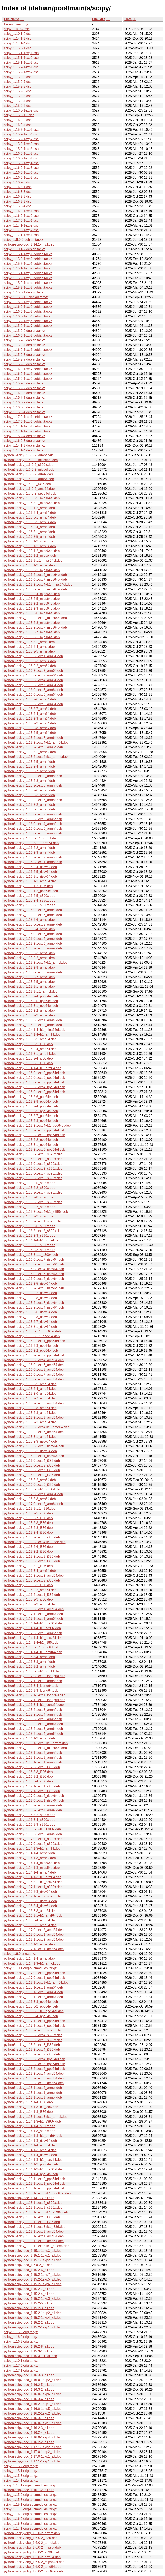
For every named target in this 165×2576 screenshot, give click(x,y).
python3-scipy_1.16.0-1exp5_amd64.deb (34, 1369)
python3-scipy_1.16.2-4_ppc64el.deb (31, 996)
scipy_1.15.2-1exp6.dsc (21, 149)
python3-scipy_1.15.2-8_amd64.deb (30, 1408)
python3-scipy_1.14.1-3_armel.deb (29, 1944)
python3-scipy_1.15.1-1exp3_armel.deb (33, 2097)
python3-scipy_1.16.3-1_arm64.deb (30, 517)
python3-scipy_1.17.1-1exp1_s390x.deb (33, 1887)
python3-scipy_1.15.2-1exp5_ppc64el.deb (34, 1135)
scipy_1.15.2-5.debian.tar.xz (24, 354)
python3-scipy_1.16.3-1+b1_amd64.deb (33, 1915)
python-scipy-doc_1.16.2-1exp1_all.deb (32, 2404)
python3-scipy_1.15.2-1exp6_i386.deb (32, 1537)
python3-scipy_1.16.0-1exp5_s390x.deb (33, 1159)
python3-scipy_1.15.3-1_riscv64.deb (30, 1326)
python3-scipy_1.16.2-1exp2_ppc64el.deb (34, 1355)
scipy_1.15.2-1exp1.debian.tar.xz (28, 263)
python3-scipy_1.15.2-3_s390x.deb (29, 1235)
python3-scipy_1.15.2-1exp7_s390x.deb (33, 1192)
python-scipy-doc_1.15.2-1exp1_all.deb (32, 2327)
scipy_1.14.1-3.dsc (17, 38)
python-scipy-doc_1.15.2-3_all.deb (29, 2308)
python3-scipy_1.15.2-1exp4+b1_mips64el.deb (38, 584)
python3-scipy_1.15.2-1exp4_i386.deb (32, 2049)
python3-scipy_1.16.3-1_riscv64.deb (30, 876)
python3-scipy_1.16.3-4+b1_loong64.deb (34, 1704)
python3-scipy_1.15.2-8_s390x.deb (29, 1197)
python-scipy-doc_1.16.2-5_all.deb (29, 2384)
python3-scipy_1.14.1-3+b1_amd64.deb (33, 2135)
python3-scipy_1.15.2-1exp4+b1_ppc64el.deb (37, 1125)
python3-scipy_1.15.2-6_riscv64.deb (30, 1312)
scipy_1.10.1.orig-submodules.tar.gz (30, 1968)
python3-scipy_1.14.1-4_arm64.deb (30, 1872)
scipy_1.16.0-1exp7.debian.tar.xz (28, 369)
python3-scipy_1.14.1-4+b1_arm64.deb (32, 1068)
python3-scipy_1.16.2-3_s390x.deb (29, 1250)
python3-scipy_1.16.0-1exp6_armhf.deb (33, 828)
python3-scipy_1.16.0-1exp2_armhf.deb (33, 819)
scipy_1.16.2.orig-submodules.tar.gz (30, 2518)
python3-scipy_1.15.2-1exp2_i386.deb (32, 2054)
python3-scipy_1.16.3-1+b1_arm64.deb (32, 1489)
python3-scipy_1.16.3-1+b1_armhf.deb (32, 1671)
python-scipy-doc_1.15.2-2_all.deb (29, 2322)
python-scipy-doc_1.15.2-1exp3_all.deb (32, 2298)
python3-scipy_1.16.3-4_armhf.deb (29, 1657)
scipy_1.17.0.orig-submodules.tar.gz (30, 2509)
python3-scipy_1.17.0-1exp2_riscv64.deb (34, 1796)
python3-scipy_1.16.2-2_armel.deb (29, 1010)
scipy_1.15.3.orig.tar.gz (21, 2476)
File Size (98, 19)
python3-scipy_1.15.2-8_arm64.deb (30, 728)
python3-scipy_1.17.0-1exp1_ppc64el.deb (34, 1977)
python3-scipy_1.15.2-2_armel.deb (29, 958)
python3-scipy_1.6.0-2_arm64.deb (29, 479)
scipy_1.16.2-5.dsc (17, 182)
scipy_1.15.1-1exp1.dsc (21, 53)
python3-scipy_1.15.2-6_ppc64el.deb (31, 1097)
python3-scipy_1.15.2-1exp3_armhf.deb (33, 1709)
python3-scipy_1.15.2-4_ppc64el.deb (31, 1106)
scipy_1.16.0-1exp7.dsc (21, 177)
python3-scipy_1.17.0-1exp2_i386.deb (32, 1767)
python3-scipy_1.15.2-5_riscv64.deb (30, 1283)
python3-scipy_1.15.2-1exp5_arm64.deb (33, 747)
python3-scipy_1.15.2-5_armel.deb (29, 982)
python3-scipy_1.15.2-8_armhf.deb (29, 780)
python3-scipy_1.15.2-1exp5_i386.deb (32, 1556)
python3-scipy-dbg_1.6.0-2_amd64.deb (32, 2566)
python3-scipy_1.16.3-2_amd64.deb (30, 1925)
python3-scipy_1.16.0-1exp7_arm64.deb (33, 685)
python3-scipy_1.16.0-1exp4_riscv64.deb (34, 1269)
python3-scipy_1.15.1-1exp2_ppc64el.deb (34, 2179)
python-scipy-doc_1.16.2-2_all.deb (29, 2442)
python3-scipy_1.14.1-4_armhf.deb (29, 1853)
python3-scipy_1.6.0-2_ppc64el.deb (30, 493)
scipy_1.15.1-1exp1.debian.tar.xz (28, 254)
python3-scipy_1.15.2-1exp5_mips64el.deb (35, 618)
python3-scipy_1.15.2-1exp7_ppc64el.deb (34, 1130)
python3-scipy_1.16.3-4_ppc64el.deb (31, 2016)
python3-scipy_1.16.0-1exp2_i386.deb (32, 1465)
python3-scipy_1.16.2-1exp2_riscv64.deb (34, 1446)
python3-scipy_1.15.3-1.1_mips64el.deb (33, 560)
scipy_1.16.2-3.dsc (17, 196)
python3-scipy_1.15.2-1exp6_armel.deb (33, 943)
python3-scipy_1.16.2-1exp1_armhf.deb (33, 862)
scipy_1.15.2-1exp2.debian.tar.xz (28, 259)
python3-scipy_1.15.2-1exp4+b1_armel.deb (35, 962)
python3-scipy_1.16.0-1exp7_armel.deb (33, 934)
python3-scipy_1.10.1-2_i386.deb (28, 886)
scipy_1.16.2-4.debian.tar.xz (24, 436)
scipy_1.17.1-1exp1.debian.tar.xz (28, 426)
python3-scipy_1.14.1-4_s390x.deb (29, 2126)
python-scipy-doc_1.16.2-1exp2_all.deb (32, 2413)
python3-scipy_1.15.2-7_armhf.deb (29, 771)
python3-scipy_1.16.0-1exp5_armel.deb (33, 972)
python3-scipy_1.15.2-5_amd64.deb (30, 1384)
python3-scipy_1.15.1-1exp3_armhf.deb (33, 1757)
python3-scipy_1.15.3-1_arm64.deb (30, 752)
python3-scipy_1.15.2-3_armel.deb (29, 953)
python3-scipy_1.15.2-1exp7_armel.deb (33, 915)
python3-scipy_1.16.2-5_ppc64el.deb (31, 1001)
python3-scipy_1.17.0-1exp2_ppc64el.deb (34, 1973)
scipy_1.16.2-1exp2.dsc (21, 215)
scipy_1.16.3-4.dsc (17, 206)
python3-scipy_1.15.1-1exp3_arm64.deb (33, 1997)
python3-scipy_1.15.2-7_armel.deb (29, 977)
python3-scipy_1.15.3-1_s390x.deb (29, 1245)
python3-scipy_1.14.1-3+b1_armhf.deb (32, 1848)
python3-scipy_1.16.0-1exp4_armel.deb (33, 938)
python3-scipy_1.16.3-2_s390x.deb (29, 1815)
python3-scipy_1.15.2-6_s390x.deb (29, 1226)
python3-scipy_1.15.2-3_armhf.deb (29, 795)
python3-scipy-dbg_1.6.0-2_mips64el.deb (34, 2562)
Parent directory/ (16, 24)
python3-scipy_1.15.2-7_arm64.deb (30, 709)
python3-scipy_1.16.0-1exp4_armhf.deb (33, 824)
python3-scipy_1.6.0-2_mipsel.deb (29, 469)
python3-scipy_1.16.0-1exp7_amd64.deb (34, 1374)
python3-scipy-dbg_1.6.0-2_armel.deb (32, 2542)
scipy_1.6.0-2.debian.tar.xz (23, 239)
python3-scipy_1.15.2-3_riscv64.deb (30, 1317)
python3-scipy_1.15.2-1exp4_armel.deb (33, 1810)
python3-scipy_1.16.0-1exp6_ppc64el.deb (34, 1077)
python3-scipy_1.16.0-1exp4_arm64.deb (33, 680)
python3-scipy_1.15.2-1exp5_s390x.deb (33, 1178)
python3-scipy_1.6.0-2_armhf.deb (28, 455)
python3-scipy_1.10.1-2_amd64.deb (30, 881)
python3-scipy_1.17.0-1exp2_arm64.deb (33, 1504)
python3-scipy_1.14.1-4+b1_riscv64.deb (33, 1638)
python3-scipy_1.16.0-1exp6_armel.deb (33, 910)
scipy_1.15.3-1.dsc (17, 48)
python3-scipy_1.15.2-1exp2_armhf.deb (33, 1719)
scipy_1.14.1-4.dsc (17, 43)
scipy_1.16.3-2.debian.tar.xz (24, 402)
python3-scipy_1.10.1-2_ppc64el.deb (31, 891)
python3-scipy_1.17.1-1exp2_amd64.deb (34, 1939)
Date (128, 19)
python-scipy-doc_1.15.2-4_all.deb (29, 2294)
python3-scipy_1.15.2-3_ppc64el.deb (31, 1120)
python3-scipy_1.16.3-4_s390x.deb (29, 1819)
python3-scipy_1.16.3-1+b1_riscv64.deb (33, 1882)
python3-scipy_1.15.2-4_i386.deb (28, 1532)
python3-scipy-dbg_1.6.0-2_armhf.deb (32, 2533)
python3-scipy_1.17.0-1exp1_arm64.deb (33, 1494)
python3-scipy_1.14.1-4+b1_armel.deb (32, 1240)
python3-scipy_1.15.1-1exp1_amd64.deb (34, 2236)
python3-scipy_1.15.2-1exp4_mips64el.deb (35, 1748)
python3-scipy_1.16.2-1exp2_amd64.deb (34, 1575)
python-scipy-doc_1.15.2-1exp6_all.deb (32, 2284)
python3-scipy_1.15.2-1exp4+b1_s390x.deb (36, 1211)
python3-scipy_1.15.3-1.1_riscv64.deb (32, 1336)
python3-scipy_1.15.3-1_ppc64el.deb (31, 1144)
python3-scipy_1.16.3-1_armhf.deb (29, 532)
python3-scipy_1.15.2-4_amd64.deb (30, 1389)
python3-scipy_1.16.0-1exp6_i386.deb (32, 1484)
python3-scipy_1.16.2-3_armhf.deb (29, 852)
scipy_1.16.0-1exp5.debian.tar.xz (28, 335)
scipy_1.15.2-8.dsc (17, 77)
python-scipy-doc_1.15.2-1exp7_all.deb (32, 2274)
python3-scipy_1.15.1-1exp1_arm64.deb (33, 1987)
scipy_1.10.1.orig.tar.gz (21, 2360)
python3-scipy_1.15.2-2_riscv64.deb (30, 1293)
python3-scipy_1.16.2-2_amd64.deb (30, 1590)
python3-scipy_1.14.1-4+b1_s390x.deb (32, 1628)
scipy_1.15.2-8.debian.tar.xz (24, 383)
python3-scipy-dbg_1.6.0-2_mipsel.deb (32, 2547)
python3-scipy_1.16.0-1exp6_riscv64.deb (34, 1274)
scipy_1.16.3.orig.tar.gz (21, 2341)
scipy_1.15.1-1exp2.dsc (21, 57)
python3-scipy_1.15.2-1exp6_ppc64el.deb (34, 1149)
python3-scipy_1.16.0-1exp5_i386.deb (32, 1475)
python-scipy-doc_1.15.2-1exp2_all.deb (32, 2313)
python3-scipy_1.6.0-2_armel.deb (28, 474)
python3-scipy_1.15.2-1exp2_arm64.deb (33, 1724)
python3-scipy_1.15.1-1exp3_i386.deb (32, 2217)
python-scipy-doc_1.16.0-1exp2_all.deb (32, 2380)
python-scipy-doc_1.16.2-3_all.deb (29, 2428)
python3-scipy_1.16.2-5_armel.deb (29, 651)
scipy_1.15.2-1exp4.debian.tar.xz (28, 283)
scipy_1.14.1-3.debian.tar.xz (24, 445)
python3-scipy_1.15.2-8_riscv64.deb (30, 1298)
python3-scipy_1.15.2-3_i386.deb (28, 1523)
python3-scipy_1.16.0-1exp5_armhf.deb (33, 833)
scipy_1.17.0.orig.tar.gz (21, 2365)
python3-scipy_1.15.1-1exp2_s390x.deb (33, 2203)
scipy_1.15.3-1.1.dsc (19, 115)
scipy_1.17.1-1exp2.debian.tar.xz (28, 431)
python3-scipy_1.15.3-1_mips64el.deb (32, 637)
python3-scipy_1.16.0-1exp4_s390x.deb (33, 1163)
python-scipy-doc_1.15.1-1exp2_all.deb (32, 2260)
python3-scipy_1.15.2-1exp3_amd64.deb (34, 2078)
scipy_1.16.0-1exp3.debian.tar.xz (28, 311)
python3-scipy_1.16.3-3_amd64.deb (30, 1911)
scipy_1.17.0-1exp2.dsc (21, 230)
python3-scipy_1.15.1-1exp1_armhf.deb (33, 1762)
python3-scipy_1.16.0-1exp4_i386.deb (32, 1460)
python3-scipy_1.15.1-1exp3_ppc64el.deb (34, 2188)
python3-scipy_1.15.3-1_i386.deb (28, 1566)
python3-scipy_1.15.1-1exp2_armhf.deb (33, 1752)
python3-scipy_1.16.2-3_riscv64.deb (30, 1441)
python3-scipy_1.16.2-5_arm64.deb (30, 522)
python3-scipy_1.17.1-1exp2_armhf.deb (33, 1681)
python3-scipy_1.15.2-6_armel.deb (29, 919)
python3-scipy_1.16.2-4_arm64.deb (30, 512)
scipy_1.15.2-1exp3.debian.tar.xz (28, 278)
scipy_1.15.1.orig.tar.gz (21, 2471)
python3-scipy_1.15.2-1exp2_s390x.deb (33, 2040)
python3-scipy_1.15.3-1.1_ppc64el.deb (32, 1331)
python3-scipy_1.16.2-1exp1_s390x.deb (33, 1221)
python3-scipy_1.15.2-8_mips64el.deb (32, 622)
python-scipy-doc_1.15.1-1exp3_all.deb (32, 2250)
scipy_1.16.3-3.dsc (17, 191)
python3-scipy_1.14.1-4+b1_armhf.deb (32, 1034)
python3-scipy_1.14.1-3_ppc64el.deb (31, 2164)
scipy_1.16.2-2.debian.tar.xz (24, 388)
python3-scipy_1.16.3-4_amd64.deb (30, 1920)
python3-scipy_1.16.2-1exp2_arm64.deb (33, 670)
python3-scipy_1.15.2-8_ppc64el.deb (31, 1101)
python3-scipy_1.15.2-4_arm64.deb (30, 713)
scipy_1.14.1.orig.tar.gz (21, 2480)
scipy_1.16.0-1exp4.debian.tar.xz (28, 316)
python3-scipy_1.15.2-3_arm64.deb (30, 718)
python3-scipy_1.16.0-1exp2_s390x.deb (33, 1168)
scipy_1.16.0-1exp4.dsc (21, 163)
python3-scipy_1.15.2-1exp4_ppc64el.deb (34, 2059)
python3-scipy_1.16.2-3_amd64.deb (30, 1604)
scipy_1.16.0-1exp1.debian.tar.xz (28, 302)
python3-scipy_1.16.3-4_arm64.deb (30, 1570)
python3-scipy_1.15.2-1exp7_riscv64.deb (34, 1302)
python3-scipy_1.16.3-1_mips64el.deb (32, 503)
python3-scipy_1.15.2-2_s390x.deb (29, 1187)
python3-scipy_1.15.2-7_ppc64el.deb (31, 1116)
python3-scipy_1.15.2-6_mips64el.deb (32, 613)
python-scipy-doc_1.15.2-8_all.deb (29, 2346)
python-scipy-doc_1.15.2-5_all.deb (29, 2303)
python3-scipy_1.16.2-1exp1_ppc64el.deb (34, 1341)
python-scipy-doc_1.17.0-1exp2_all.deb (32, 2452)
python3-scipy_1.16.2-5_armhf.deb (29, 536)
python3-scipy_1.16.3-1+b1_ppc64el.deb (34, 2011)
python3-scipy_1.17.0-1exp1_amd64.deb (34, 1934)
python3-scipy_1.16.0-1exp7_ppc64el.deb (34, 1082)
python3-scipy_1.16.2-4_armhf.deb (29, 527)
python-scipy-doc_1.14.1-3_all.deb (29, 2198)
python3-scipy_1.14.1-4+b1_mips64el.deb (34, 1029)
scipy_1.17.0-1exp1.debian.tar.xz (28, 417)
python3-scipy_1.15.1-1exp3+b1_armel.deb (35, 2116)
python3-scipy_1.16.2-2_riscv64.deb (30, 1451)
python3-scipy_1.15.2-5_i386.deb (28, 1513)
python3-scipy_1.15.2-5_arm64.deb (30, 732)
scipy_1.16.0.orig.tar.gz (21, 2332)
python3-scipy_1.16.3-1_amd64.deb (30, 1053)
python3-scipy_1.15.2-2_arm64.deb (30, 723)
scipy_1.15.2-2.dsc (17, 86)
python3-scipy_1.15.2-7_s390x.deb (29, 1207)
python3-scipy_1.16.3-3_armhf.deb (29, 1662)
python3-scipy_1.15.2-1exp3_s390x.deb (33, 2030)
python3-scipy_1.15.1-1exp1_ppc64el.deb (34, 2183)
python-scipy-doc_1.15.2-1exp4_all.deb (32, 2317)
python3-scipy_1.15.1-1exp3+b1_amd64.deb (36, 2246)
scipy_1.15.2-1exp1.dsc (21, 67)
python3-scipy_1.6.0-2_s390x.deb (28, 464)
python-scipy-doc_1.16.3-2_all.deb (29, 2389)
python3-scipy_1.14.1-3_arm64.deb (30, 1858)
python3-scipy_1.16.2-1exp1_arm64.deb (33, 656)
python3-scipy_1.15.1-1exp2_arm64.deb (33, 1992)
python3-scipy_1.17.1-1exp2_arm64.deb (33, 1614)
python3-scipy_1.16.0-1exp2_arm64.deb (33, 675)
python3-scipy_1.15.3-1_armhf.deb (29, 809)
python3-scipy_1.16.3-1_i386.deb (28, 1063)
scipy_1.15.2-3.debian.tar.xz (24, 340)
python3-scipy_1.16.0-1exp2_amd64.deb (34, 1379)
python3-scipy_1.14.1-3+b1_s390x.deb (32, 2121)
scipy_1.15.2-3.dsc (17, 96)
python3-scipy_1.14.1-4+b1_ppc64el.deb (34, 1623)
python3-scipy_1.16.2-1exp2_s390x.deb (33, 1231)
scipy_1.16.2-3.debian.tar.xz (24, 393)
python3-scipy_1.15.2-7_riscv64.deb (30, 1321)
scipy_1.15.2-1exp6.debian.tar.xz (28, 321)
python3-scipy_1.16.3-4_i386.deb (28, 1781)
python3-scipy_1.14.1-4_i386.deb (28, 2102)
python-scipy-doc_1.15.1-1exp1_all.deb (32, 2255)
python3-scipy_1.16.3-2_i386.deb (28, 1776)
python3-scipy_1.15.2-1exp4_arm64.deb (33, 1733)
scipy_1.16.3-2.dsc (17, 201)
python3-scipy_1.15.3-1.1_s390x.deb (31, 1255)
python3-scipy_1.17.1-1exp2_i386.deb (32, 1791)
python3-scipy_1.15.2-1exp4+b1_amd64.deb (36, 1427)
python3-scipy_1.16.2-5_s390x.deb (29, 895)
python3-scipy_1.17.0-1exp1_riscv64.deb (34, 1800)
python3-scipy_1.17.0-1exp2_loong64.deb (34, 1676)
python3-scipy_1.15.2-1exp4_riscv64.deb (34, 1307)
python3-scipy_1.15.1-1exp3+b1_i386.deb (34, 2226)
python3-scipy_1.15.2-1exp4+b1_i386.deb (34, 1542)
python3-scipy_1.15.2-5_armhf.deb (29, 761)
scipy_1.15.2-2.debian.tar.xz (24, 330)
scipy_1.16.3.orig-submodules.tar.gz (30, 2523)
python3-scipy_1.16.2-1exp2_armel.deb (33, 1025)
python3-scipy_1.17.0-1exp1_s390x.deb (33, 1839)
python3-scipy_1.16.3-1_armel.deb (29, 642)
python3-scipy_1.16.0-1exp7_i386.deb (32, 1470)
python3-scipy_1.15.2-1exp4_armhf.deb (33, 1714)
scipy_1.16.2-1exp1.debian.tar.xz (28, 373)
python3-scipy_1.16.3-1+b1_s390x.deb (32, 1829)
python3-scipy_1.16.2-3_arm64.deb (30, 661)
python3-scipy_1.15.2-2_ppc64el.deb (31, 1139)
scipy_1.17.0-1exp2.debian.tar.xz (28, 421)
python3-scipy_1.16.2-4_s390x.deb (29, 900)
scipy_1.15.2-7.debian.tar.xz (24, 359)
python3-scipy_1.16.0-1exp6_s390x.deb (33, 1154)
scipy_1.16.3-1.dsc (17, 187)
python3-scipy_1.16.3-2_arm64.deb (30, 1480)
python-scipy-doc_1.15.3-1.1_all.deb (30, 2356)
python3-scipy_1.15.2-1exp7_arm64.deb (33, 737)
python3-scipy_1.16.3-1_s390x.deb (29, 905)
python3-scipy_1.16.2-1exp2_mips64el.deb (35, 575)
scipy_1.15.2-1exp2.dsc (21, 72)
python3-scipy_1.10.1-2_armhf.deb (29, 508)
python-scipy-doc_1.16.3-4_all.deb (29, 2399)
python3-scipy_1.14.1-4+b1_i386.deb (31, 1642)
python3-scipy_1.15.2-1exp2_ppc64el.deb (34, 2069)
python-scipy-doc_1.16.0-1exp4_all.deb (32, 2437)
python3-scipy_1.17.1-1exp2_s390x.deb (33, 1896)
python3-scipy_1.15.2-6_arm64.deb (30, 699)
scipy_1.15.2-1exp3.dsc (21, 129)
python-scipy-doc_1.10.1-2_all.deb (29, 2490)
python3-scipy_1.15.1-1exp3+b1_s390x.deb (36, 2212)
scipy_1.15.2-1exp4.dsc (21, 134)
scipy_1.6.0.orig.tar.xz (20, 1953)
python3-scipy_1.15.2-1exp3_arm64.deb (33, 1728)
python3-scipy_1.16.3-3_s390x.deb (29, 1824)
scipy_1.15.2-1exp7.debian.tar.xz (28, 325)
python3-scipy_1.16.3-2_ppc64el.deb (31, 2006)
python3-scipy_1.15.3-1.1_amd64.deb (31, 1647)
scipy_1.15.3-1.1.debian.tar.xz (26, 297)
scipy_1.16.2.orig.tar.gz (21, 2337)
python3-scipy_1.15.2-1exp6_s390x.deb (33, 1202)
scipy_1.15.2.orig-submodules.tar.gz (30, 2495)
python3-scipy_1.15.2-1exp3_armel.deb (33, 1834)
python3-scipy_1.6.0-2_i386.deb (27, 484)
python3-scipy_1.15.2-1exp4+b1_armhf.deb (36, 756)
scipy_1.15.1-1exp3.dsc (21, 62)
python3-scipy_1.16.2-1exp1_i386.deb (32, 1594)
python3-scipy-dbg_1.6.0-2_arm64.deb (32, 2557)
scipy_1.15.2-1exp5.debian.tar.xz (28, 287)
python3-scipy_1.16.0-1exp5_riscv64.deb (34, 1264)
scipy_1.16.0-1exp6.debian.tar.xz (28, 349)
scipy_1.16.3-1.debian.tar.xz (24, 397)
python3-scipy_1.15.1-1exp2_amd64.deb (34, 2241)
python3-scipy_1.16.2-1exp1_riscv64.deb (34, 1456)
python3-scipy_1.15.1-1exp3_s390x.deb (33, 2207)
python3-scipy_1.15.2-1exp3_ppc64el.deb (34, 2064)
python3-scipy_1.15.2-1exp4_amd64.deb (34, 2073)
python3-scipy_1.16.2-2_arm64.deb (30, 666)
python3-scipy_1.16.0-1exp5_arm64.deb (33, 690)
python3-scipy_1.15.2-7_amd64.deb (30, 1398)
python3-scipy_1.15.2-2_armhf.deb (29, 804)
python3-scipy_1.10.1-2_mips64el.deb (32, 551)
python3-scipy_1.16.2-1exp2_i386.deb (32, 1580)
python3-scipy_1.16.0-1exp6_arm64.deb (33, 694)
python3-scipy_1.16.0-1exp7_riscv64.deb (34, 1259)
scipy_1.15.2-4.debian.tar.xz (24, 345)
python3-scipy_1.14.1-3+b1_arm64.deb (32, 1877)
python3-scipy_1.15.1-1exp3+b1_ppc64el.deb (37, 2193)
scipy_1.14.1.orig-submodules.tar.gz (30, 2485)
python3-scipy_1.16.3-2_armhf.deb (29, 1666)
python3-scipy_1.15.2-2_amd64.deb (30, 1422)
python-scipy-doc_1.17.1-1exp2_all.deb (32, 2447)
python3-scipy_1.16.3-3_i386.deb (28, 1772)
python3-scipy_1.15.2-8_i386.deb (28, 1527)
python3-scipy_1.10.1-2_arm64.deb (30, 546)
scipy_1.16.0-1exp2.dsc (21, 110)
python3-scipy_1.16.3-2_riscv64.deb (30, 1901)
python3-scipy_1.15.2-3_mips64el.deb (32, 608)
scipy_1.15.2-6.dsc (17, 105)
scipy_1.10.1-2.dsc (17, 34)
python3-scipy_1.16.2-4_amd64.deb (30, 1049)
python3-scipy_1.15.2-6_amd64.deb (30, 1393)
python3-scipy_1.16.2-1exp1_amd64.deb (34, 1609)
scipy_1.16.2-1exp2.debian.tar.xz (28, 378)
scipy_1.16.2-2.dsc (17, 120)
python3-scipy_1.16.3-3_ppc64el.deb (31, 2001)
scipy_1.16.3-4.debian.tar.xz (24, 412)
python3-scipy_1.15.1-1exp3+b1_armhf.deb (36, 1743)
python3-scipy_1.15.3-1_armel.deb (29, 986)
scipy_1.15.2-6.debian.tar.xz (24, 364)
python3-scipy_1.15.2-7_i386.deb (28, 1518)
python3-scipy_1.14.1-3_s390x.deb (29, 2131)
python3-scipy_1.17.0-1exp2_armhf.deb (33, 1633)
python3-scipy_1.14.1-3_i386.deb (28, 2111)
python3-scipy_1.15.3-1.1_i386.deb (29, 1508)
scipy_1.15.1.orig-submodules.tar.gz (30, 2504)
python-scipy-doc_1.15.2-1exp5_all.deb (32, 2279)
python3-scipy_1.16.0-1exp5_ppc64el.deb (34, 1092)
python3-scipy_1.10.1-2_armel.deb (29, 565)
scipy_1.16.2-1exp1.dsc (21, 211)
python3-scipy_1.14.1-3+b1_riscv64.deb (33, 2159)
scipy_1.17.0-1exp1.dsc (21, 220)
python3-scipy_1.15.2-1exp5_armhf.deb (33, 776)
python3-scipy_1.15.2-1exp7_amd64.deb (34, 1432)
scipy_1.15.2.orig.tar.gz (21, 2466)
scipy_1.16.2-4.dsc (17, 125)
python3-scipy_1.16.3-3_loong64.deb (31, 1690)
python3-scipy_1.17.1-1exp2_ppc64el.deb (34, 2025)
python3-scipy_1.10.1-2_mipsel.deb (30, 555)
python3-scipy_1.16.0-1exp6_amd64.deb (34, 1365)
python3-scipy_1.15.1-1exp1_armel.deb (33, 2092)
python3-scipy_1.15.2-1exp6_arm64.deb (33, 704)
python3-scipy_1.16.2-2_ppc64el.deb (31, 1350)
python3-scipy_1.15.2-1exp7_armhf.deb (33, 800)
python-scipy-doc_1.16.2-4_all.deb (29, 2432)
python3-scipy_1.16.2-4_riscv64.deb (30, 867)
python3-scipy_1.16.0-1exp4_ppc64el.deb (34, 1087)
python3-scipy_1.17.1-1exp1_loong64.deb (34, 1695)
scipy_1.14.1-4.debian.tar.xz (24, 450)
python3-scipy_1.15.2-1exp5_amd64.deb (34, 1417)
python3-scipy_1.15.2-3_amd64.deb (30, 1412)
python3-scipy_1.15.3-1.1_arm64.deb (31, 843)
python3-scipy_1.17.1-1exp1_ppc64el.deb (34, 2021)
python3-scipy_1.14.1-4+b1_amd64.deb (33, 1652)
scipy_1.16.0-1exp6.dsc (21, 172)
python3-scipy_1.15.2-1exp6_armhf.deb (33, 785)
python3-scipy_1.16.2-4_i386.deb (28, 1058)
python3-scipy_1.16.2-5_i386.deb (28, 1044)
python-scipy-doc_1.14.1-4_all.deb (29, 244)
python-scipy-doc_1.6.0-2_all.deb (28, 2265)
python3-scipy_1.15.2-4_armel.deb (29, 929)
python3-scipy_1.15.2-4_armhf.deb (29, 766)
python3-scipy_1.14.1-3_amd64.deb (30, 2150)
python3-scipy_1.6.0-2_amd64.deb (29, 488)
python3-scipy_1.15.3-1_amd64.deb (30, 1436)
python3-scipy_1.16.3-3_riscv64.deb (30, 1891)
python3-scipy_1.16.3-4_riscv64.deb (30, 1906)
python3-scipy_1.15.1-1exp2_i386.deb (32, 2222)
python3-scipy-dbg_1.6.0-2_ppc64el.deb (33, 2571)
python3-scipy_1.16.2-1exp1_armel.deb (33, 1020)
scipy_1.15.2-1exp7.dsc (21, 139)
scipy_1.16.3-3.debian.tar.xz (24, 407)
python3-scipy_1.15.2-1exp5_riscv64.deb (34, 1288)
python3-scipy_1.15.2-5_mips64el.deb (32, 598)
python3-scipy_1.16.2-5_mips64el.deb (32, 498)
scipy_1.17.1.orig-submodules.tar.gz (30, 2528)
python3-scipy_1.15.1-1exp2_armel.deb (33, 2088)
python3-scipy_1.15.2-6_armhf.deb (29, 790)
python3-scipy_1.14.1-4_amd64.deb (30, 2145)
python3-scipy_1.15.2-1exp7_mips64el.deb (35, 627)
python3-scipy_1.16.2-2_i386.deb (28, 1585)
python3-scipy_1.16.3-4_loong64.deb (31, 1685)
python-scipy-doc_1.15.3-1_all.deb (29, 2351)
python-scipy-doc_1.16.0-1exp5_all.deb (32, 2408)
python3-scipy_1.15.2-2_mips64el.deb (32, 603)
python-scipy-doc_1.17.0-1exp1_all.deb (32, 2456)
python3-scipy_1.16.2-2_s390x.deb (29, 1216)
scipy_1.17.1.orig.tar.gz (21, 2370)
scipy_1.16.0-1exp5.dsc (21, 168)
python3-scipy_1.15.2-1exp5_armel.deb (33, 948)
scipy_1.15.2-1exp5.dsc (21, 144)
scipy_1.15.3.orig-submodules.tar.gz (30, 2499)
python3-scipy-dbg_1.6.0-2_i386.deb (30, 2538)
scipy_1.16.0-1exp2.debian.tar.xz (28, 307)
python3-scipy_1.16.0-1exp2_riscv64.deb (34, 1278)
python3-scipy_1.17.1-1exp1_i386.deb (32, 1786)
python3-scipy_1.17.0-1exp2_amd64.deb (34, 1930)
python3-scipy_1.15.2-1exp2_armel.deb (33, 1805)
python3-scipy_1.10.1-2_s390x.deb (29, 541)
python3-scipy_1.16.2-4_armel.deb (29, 646)
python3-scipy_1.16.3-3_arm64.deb (30, 1499)
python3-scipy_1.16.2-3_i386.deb (28, 1599)
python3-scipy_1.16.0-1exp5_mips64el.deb (35, 589)
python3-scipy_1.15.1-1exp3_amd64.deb (34, 2231)
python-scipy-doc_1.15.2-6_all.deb (29, 2270)
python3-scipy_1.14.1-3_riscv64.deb (30, 2140)
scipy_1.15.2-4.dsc (17, 101)
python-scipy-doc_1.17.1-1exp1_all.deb (32, 2461)
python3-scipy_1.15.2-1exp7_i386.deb (32, 1561)
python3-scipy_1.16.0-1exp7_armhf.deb (33, 814)
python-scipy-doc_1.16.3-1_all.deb (29, 2418)
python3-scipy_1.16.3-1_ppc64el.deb (31, 1005)
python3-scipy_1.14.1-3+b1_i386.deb (31, 2107)
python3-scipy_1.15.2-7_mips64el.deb (32, 632)
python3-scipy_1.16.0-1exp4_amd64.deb (34, 1360)
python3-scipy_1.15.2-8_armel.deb (29, 967)
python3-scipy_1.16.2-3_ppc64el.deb (31, 1345)
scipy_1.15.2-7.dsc (17, 81)
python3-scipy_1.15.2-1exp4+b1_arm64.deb (36, 742)
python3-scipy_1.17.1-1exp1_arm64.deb (33, 1618)
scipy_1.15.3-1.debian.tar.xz (24, 292)
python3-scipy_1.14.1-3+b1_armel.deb (32, 1963)
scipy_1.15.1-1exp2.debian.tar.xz (28, 268)
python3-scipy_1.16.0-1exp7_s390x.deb (33, 1173)
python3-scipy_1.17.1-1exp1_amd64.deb (34, 1949)
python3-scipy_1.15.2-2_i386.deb (28, 1551)
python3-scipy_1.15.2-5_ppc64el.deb (31, 1111)
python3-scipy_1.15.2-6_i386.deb (28, 1546)
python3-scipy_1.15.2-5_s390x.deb (29, 1183)
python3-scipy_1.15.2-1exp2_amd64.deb (34, 2083)
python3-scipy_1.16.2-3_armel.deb (29, 1015)
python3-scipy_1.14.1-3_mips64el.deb (32, 1867)
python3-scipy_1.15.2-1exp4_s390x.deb (33, 2035)
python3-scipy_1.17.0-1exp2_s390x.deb (33, 1843)
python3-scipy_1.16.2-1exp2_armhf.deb (33, 857)
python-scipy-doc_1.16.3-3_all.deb (29, 2375)
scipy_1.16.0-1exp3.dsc (21, 153)
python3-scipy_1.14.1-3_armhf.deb (29, 1738)
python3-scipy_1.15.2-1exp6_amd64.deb (34, 1403)
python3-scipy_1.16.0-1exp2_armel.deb (33, 924)
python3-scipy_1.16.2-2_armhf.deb (29, 848)
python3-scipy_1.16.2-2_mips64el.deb (32, 570)
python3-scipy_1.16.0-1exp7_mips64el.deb (35, 579)
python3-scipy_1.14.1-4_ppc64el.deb (31, 2174)
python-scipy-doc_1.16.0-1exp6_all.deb (32, 2394)
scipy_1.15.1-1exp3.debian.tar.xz (28, 273)
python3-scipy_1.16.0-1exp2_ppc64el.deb (34, 1073)
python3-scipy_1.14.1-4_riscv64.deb (30, 2155)
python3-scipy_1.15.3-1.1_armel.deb (30, 991)
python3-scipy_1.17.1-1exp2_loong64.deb (34, 1700)
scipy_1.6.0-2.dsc (17, 29)
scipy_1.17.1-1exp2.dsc (21, 225)
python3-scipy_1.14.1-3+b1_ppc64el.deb (34, 2169)
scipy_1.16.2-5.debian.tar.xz (24, 441)
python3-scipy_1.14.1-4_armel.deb (29, 1958)
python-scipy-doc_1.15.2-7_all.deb (29, 2289)
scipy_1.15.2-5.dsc (17, 91)
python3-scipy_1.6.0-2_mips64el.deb (31, 460)
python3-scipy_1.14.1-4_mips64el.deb (32, 1863)
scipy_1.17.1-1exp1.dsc (21, 235)
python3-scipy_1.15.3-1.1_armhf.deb (31, 838)
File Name (12, 19)
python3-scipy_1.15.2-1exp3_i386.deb (32, 2045)
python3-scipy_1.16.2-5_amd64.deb (30, 1039)
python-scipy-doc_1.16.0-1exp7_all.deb (32, 2423)
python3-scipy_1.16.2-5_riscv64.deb (30, 871)
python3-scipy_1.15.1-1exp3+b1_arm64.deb (36, 1982)
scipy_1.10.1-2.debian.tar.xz (24, 249)
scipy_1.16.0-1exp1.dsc (21, 158)
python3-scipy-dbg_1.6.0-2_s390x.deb (32, 2552)
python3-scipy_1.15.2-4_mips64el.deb (32, 594)
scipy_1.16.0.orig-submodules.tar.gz (30, 2514)
